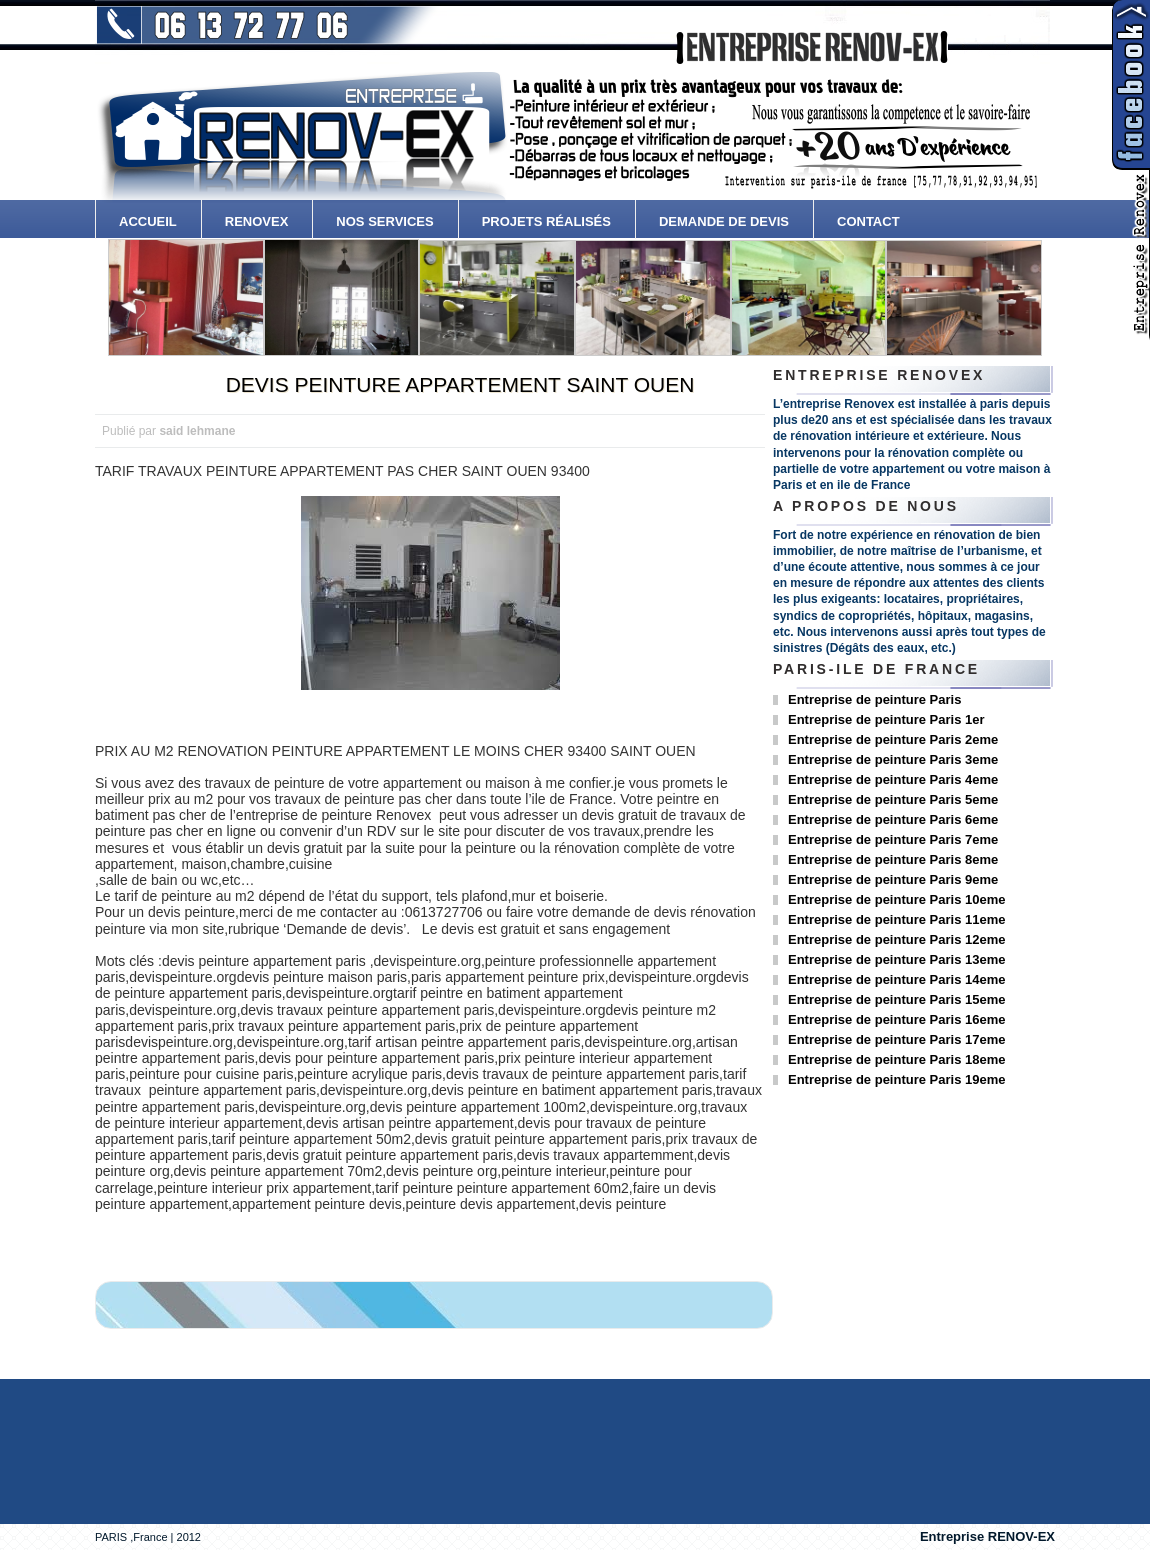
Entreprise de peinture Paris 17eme (896, 1039)
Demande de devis (724, 221)
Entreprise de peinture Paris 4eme (893, 779)
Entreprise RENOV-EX (987, 1536)
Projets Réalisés (546, 221)
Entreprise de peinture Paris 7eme (893, 839)
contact (868, 221)
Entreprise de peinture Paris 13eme (896, 959)
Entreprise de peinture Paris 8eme (893, 859)
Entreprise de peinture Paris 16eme (896, 1019)
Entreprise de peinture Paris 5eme (893, 799)
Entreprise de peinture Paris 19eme (896, 1079)
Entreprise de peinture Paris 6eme (893, 819)
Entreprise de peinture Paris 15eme (896, 999)
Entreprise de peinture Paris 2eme (893, 739)
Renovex (257, 221)
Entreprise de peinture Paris (874, 699)
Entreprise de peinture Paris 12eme (896, 939)
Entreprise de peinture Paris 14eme (896, 979)
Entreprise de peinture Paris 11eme (896, 919)
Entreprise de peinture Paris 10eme (896, 899)
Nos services (384, 221)
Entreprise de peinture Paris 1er (886, 719)
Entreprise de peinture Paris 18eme (896, 1059)
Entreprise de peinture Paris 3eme (893, 759)
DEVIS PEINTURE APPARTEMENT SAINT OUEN (460, 384)
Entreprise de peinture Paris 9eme (893, 879)
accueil (148, 221)
